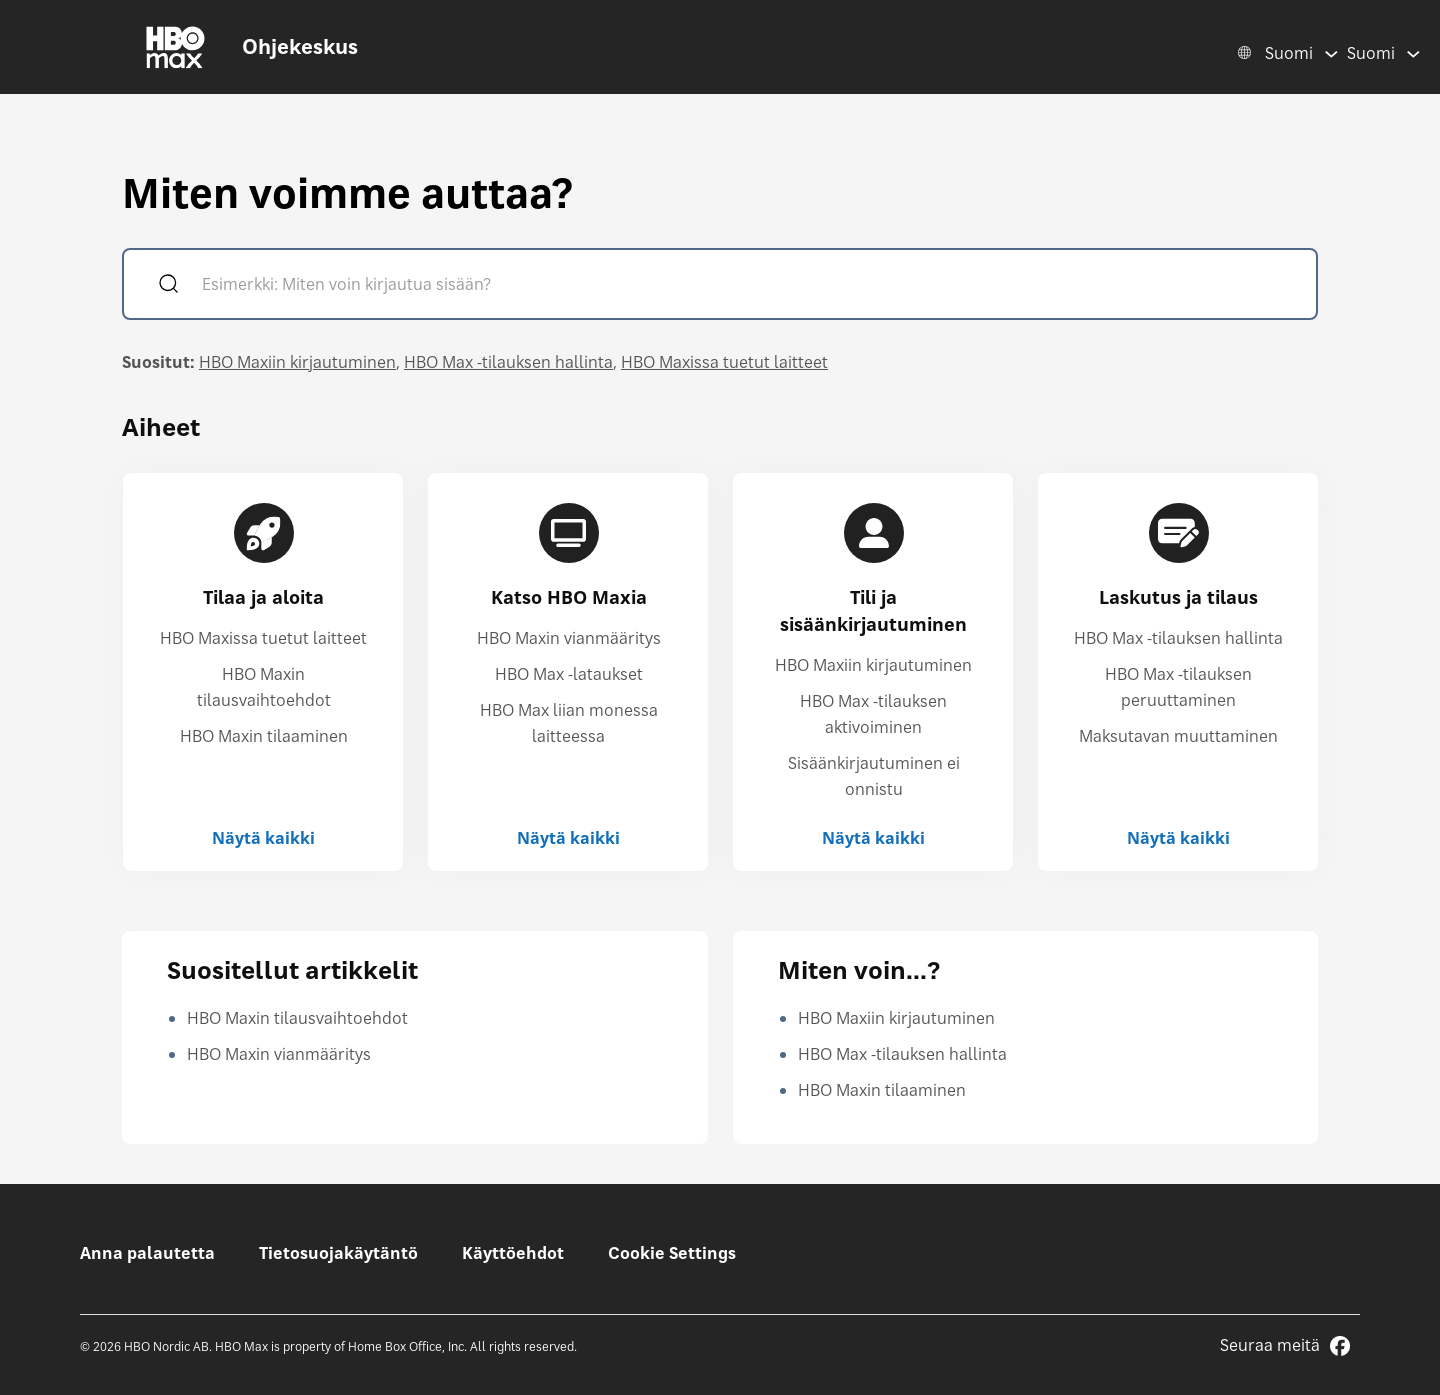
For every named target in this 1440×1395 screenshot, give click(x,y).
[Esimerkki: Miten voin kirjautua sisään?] (748, 286)
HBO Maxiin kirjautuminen (297, 362)
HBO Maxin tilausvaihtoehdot (297, 1018)
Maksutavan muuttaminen (1178, 736)
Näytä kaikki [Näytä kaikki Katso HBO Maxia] (568, 838)
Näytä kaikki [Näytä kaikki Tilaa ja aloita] (263, 838)
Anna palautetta (147, 1253)
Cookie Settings (672, 1253)
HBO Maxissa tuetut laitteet (724, 362)
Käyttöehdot (513, 1253)
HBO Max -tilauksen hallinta (508, 362)
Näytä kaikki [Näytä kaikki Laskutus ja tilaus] (1178, 838)
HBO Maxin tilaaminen (264, 736)
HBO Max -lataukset (569, 674)
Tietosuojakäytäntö (338, 1253)
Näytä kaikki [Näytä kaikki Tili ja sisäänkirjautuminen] (873, 838)
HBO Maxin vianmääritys (569, 638)
